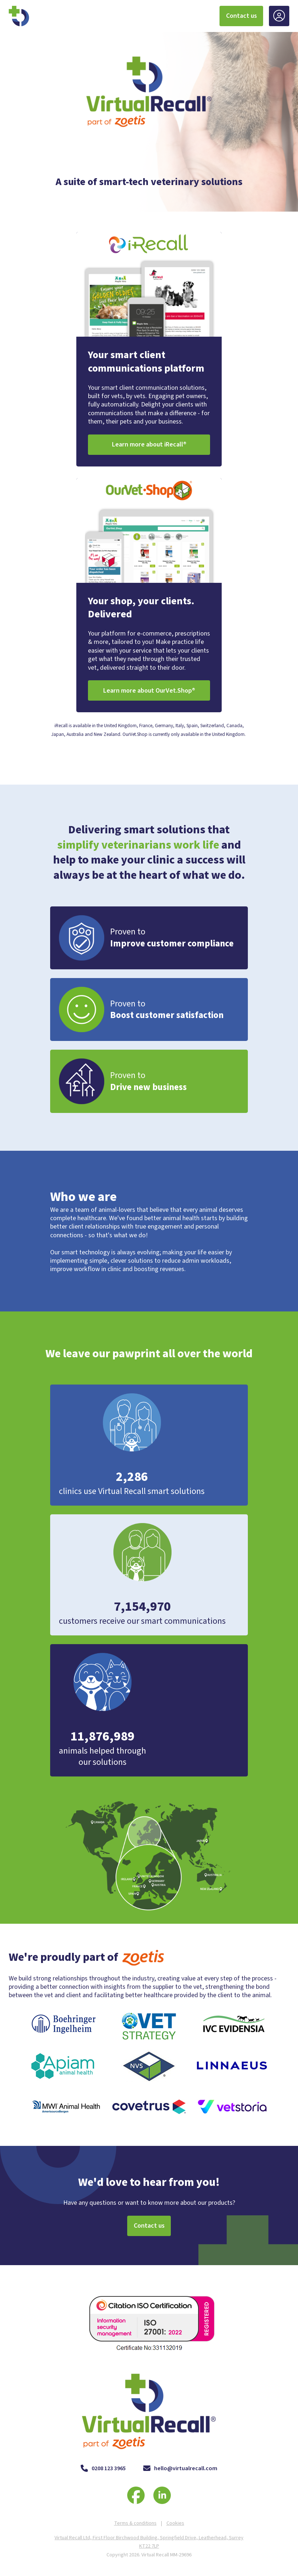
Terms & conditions (135, 2523)
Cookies (175, 2523)
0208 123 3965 (103, 2468)
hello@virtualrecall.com (180, 2468)
